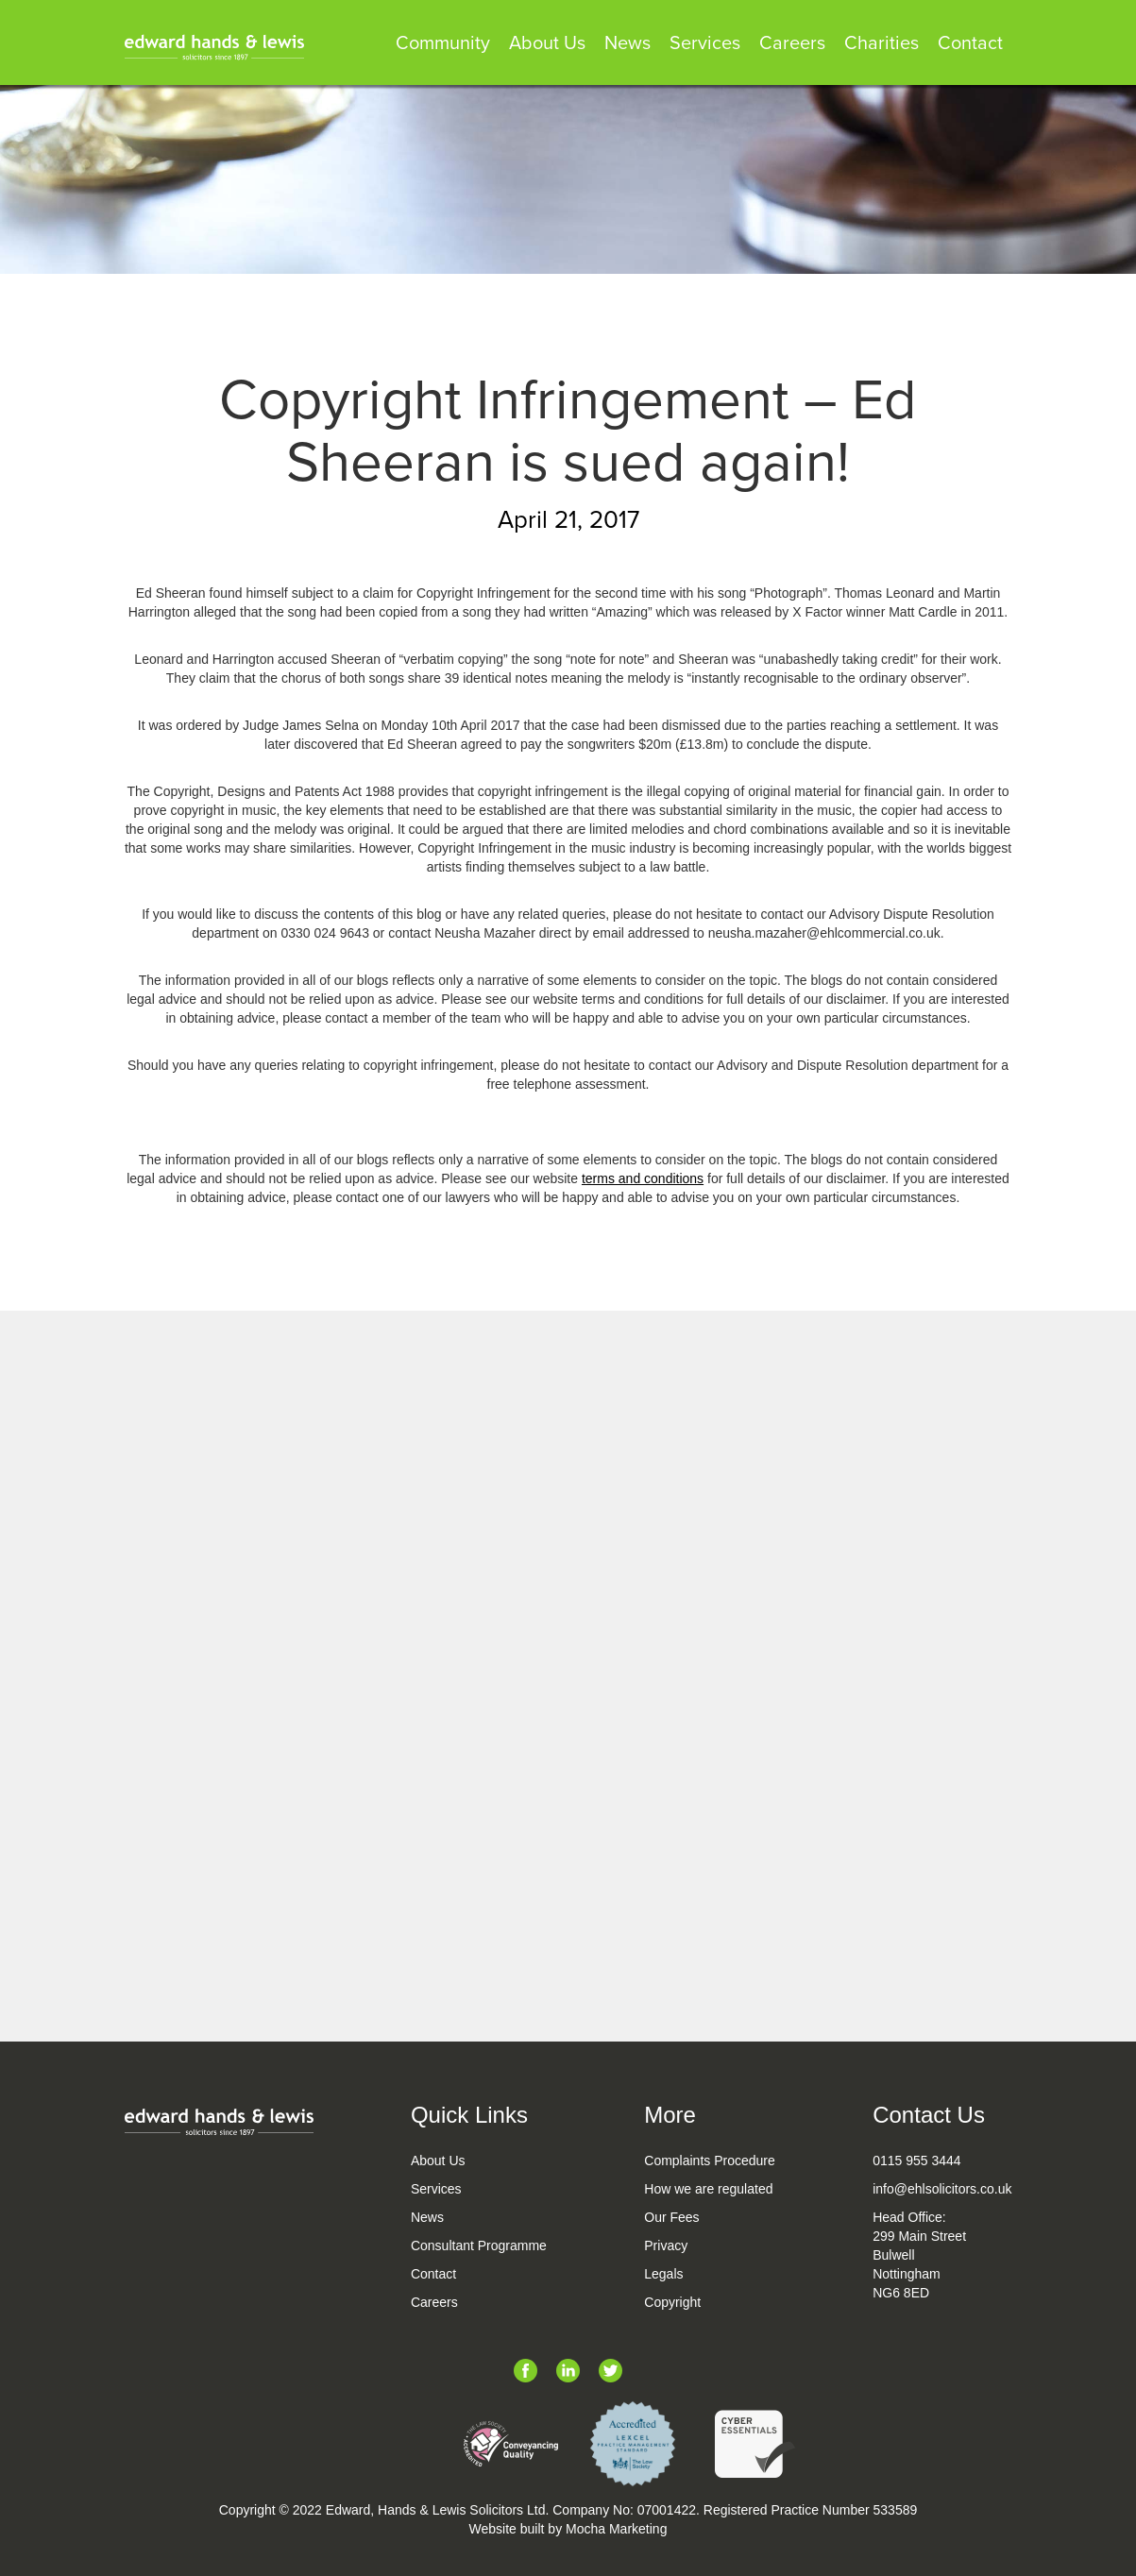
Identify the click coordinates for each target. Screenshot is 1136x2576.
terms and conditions (643, 1178)
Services (705, 45)
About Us (547, 45)
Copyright (672, 2302)
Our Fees (671, 2217)
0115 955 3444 (916, 2160)
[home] (214, 47)
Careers (792, 45)
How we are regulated (708, 2188)
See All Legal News (568, 1983)
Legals (663, 2273)
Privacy (665, 2245)
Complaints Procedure (709, 2160)
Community (443, 45)
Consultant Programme (479, 2245)
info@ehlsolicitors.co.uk (942, 2188)
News (627, 45)
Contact (970, 45)
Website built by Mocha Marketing (568, 2528)
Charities (881, 45)
